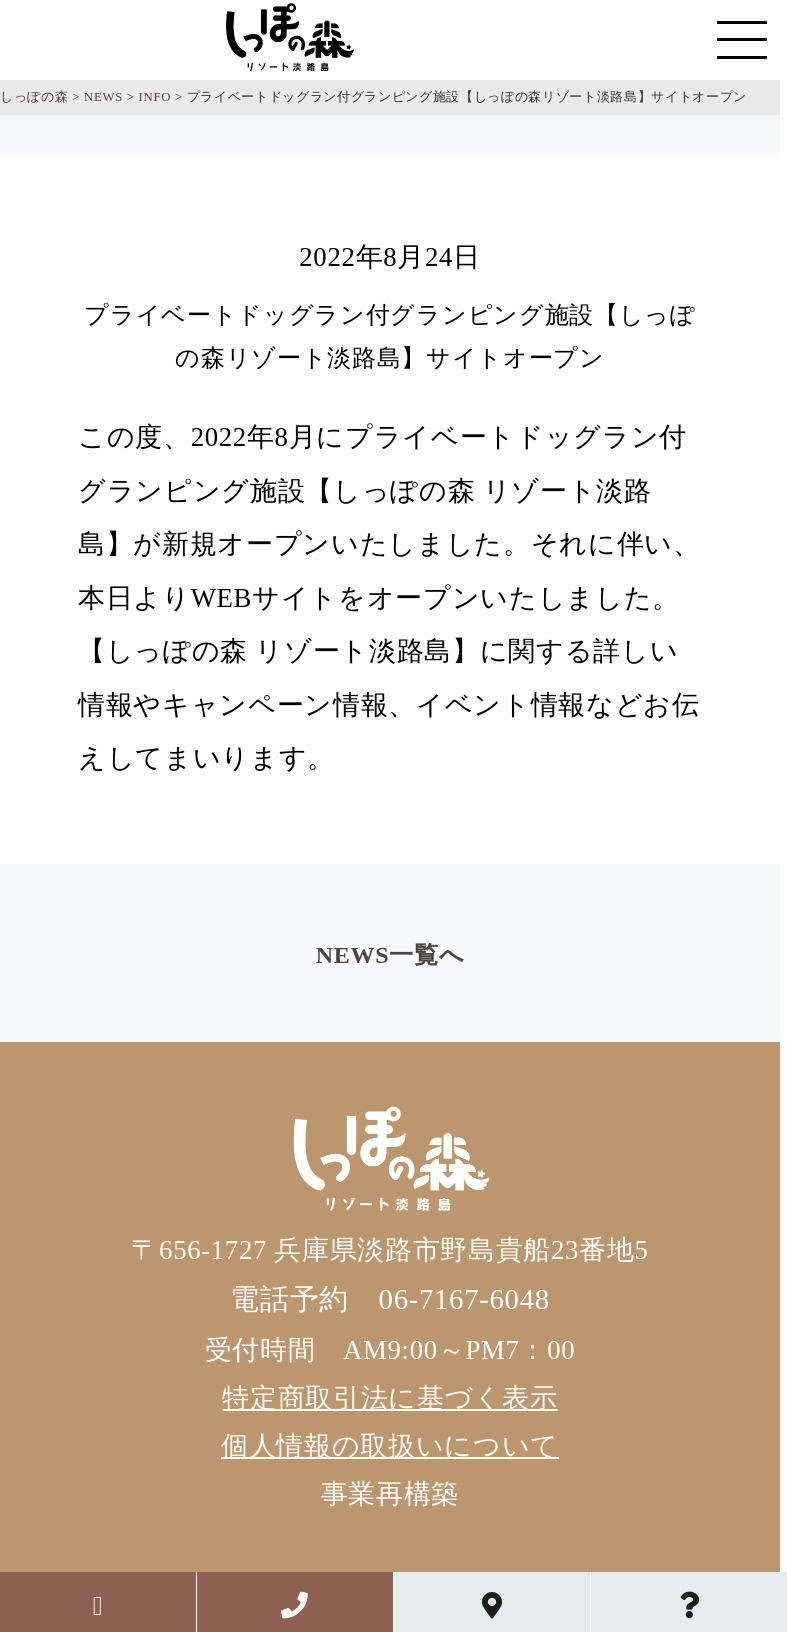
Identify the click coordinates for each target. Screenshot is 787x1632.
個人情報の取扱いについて (390, 1446)
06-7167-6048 (464, 1299)
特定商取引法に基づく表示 (389, 1398)
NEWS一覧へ (390, 955)
